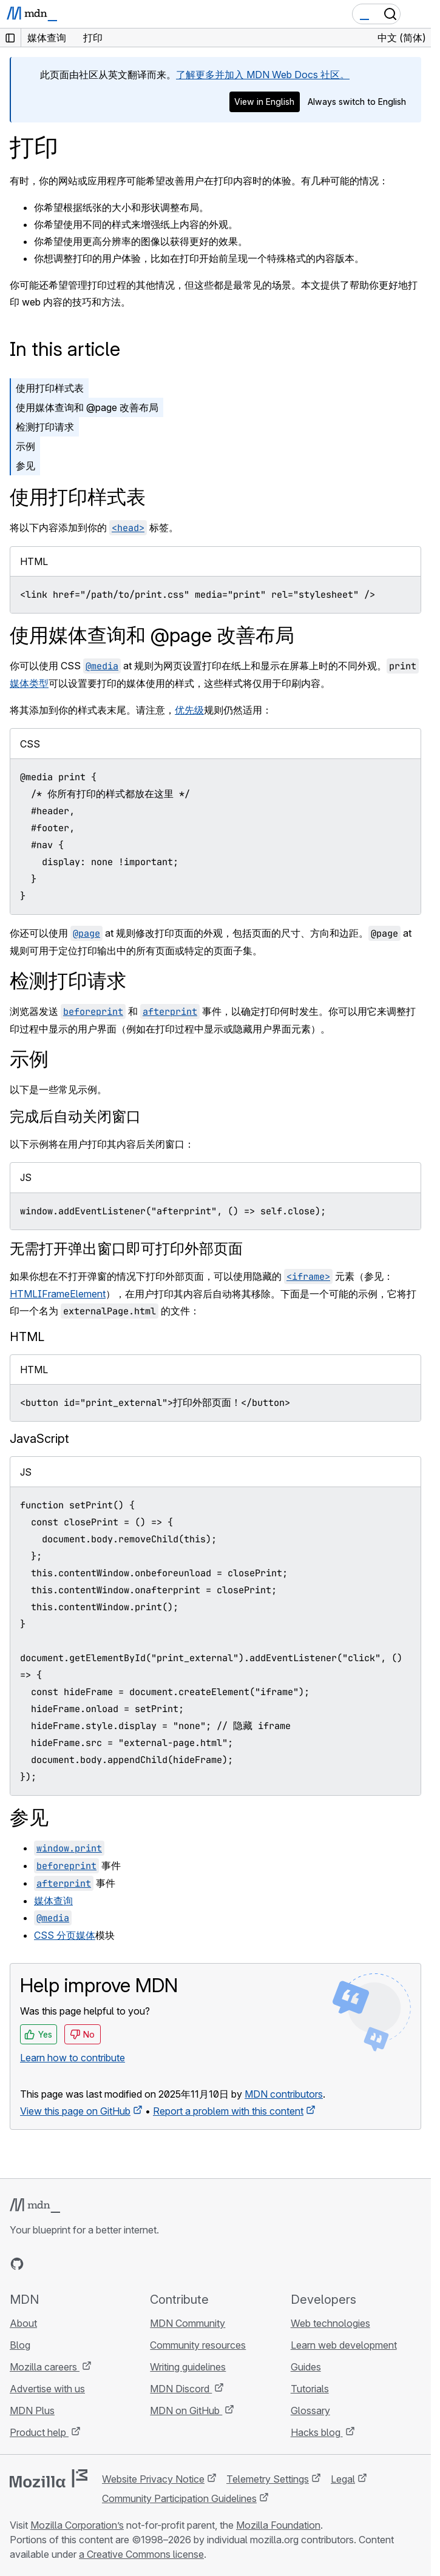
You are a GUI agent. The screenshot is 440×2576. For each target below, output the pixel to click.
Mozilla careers (45, 2367)
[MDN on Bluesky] (39, 2264)
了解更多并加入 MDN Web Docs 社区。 (263, 75)
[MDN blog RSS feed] (104, 2264)
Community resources (198, 2345)
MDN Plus (32, 2410)
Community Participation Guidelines (179, 2498)
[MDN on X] (60, 2264)
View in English (264, 101)
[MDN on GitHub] (17, 2264)
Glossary (310, 2410)
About (23, 2323)
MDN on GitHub (186, 2410)
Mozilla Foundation (278, 2525)
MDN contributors (284, 2094)
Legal (343, 2479)
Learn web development (344, 2345)
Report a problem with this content (228, 2111)
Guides (306, 2367)
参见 (25, 466)
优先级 (189, 710)
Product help (39, 2432)
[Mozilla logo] (48, 2478)
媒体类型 (29, 683)
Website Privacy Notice (153, 2479)
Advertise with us (47, 2389)
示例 (25, 446)
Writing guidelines (188, 2367)
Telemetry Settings (267, 2479)
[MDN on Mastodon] (82, 2264)
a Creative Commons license (141, 2554)
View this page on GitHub (75, 2111)
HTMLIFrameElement (58, 1294)
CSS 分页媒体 (64, 1935)
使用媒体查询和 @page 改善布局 (87, 407)
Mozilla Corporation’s (77, 2525)
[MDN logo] (35, 2205)
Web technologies (330, 2323)
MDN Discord (181, 2389)
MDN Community (187, 2323)
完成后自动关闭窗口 (75, 1116)
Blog (20, 2345)
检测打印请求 (45, 427)
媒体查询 (53, 1901)
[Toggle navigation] (417, 14)
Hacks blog (317, 2432)
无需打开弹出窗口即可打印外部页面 (126, 1248)
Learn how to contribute (72, 2058)
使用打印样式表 (50, 388)
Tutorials (310, 2389)
